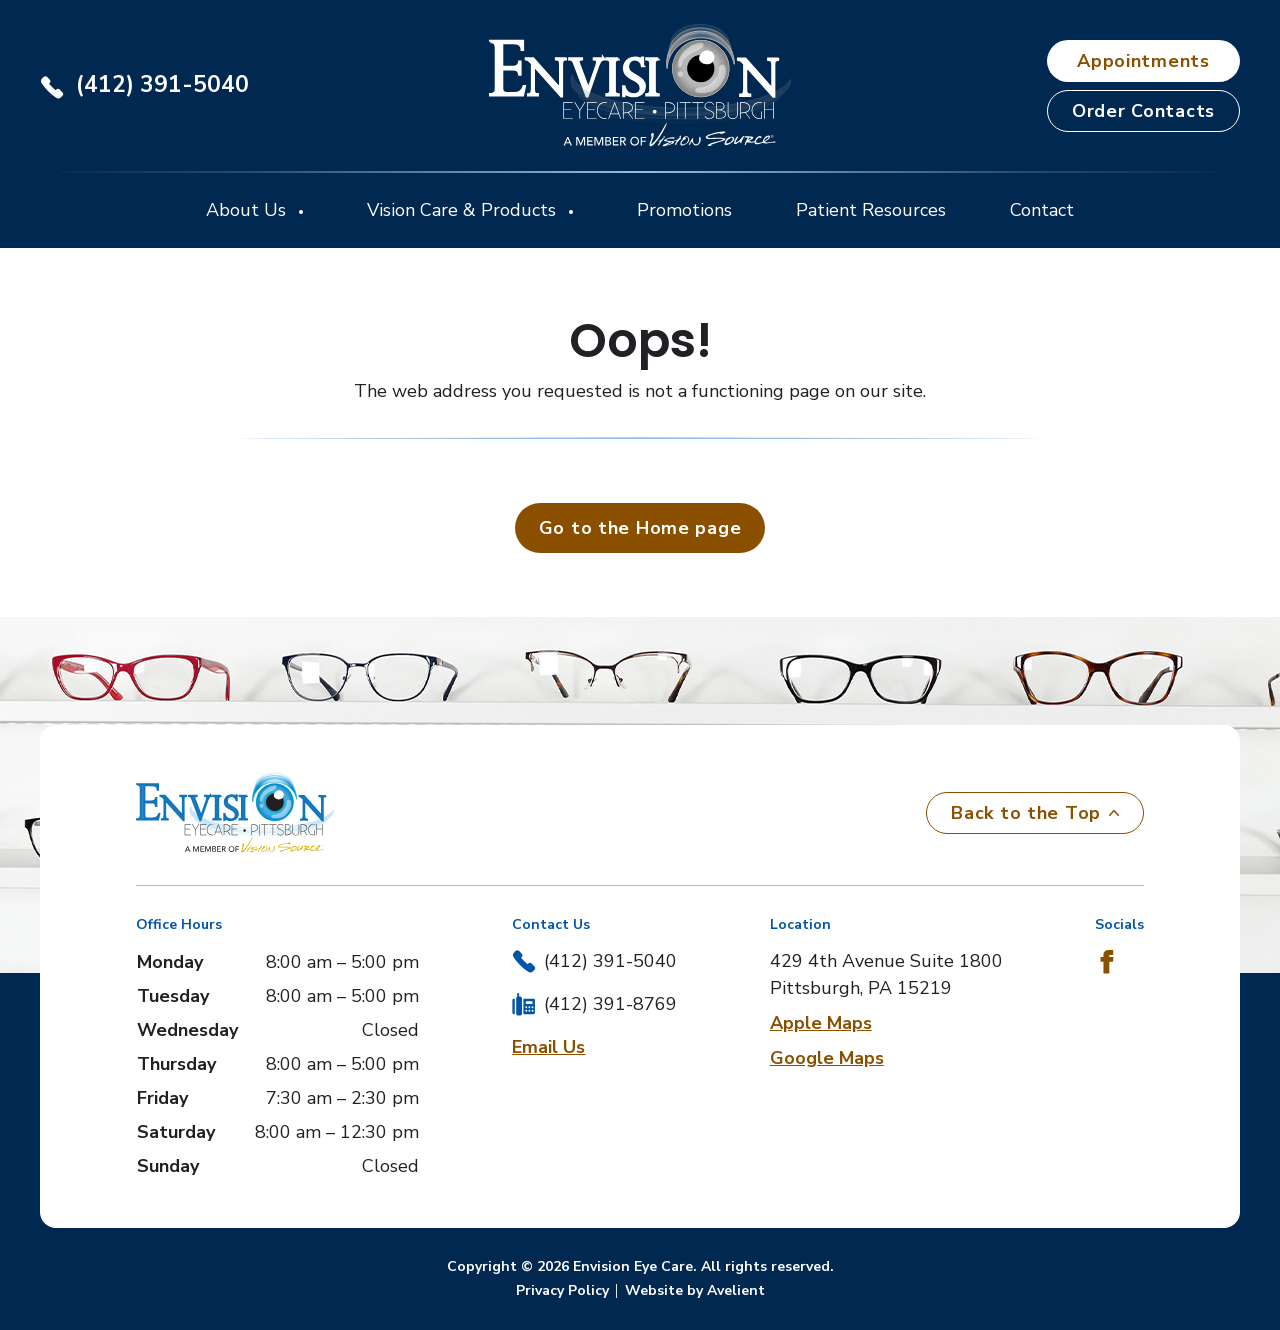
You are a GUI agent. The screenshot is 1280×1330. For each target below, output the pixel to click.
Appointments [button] (1143, 61)
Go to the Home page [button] (640, 528)
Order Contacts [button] (1143, 111)
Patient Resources (871, 210)
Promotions (684, 210)
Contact (1042, 210)
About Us (248, 210)
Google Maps (827, 1058)
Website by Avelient (695, 1290)
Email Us (548, 1047)
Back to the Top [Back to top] (1035, 813)
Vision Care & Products (464, 210)
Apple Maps (821, 1023)
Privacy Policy (562, 1290)
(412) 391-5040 (162, 84)
